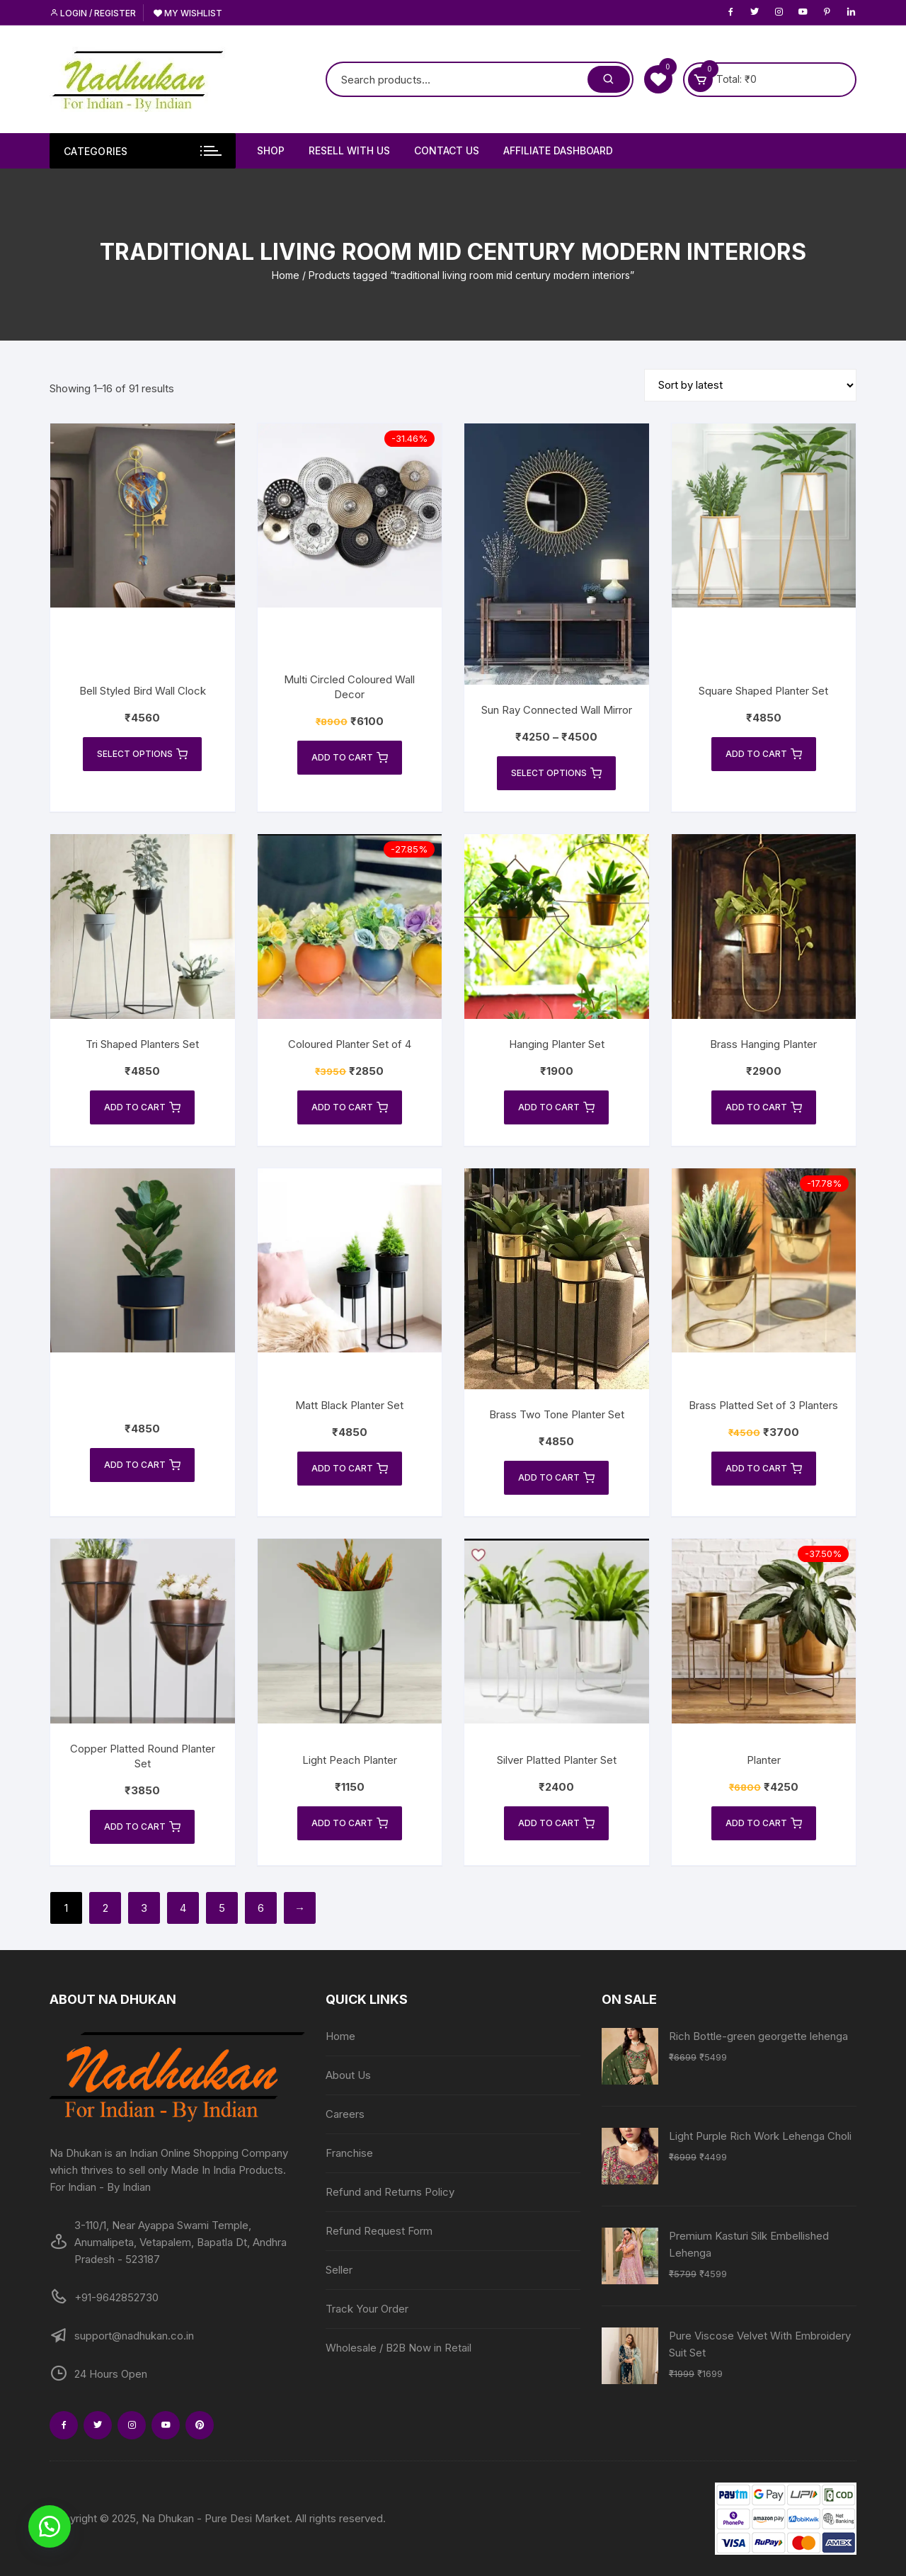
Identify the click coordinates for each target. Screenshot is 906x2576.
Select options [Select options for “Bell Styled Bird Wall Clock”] (142, 754)
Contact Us (446, 150)
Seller (339, 2269)
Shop (271, 150)
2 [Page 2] (105, 1908)
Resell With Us (349, 150)
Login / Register (93, 13)
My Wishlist (188, 13)
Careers (345, 2114)
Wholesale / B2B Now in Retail (398, 2347)
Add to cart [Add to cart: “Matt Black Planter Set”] (349, 1468)
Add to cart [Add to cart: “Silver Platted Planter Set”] (556, 1823)
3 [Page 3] (144, 1908)
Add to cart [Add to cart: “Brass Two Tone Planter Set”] (556, 1477)
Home (285, 275)
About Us (348, 2075)
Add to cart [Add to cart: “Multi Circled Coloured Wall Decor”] (349, 757)
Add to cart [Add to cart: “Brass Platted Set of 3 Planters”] (764, 1468)
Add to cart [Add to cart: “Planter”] (764, 1823)
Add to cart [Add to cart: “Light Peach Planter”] (349, 1823)
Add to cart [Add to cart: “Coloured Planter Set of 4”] (349, 1107)
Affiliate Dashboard (558, 150)
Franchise (349, 2153)
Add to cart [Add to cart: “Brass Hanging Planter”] (764, 1107)
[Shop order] (750, 385)
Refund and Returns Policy (390, 2192)
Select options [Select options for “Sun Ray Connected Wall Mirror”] (556, 773)
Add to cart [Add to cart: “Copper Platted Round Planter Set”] (142, 1827)
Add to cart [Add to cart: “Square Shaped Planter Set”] (764, 754)
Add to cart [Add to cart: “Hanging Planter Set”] (556, 1107)
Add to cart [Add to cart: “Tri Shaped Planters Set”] (142, 1107)
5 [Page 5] (222, 1908)
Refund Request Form (379, 2231)
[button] (49, 2526)
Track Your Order (367, 2308)
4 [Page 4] (183, 1908)
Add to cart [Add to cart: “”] (142, 1465)
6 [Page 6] (261, 1908)
